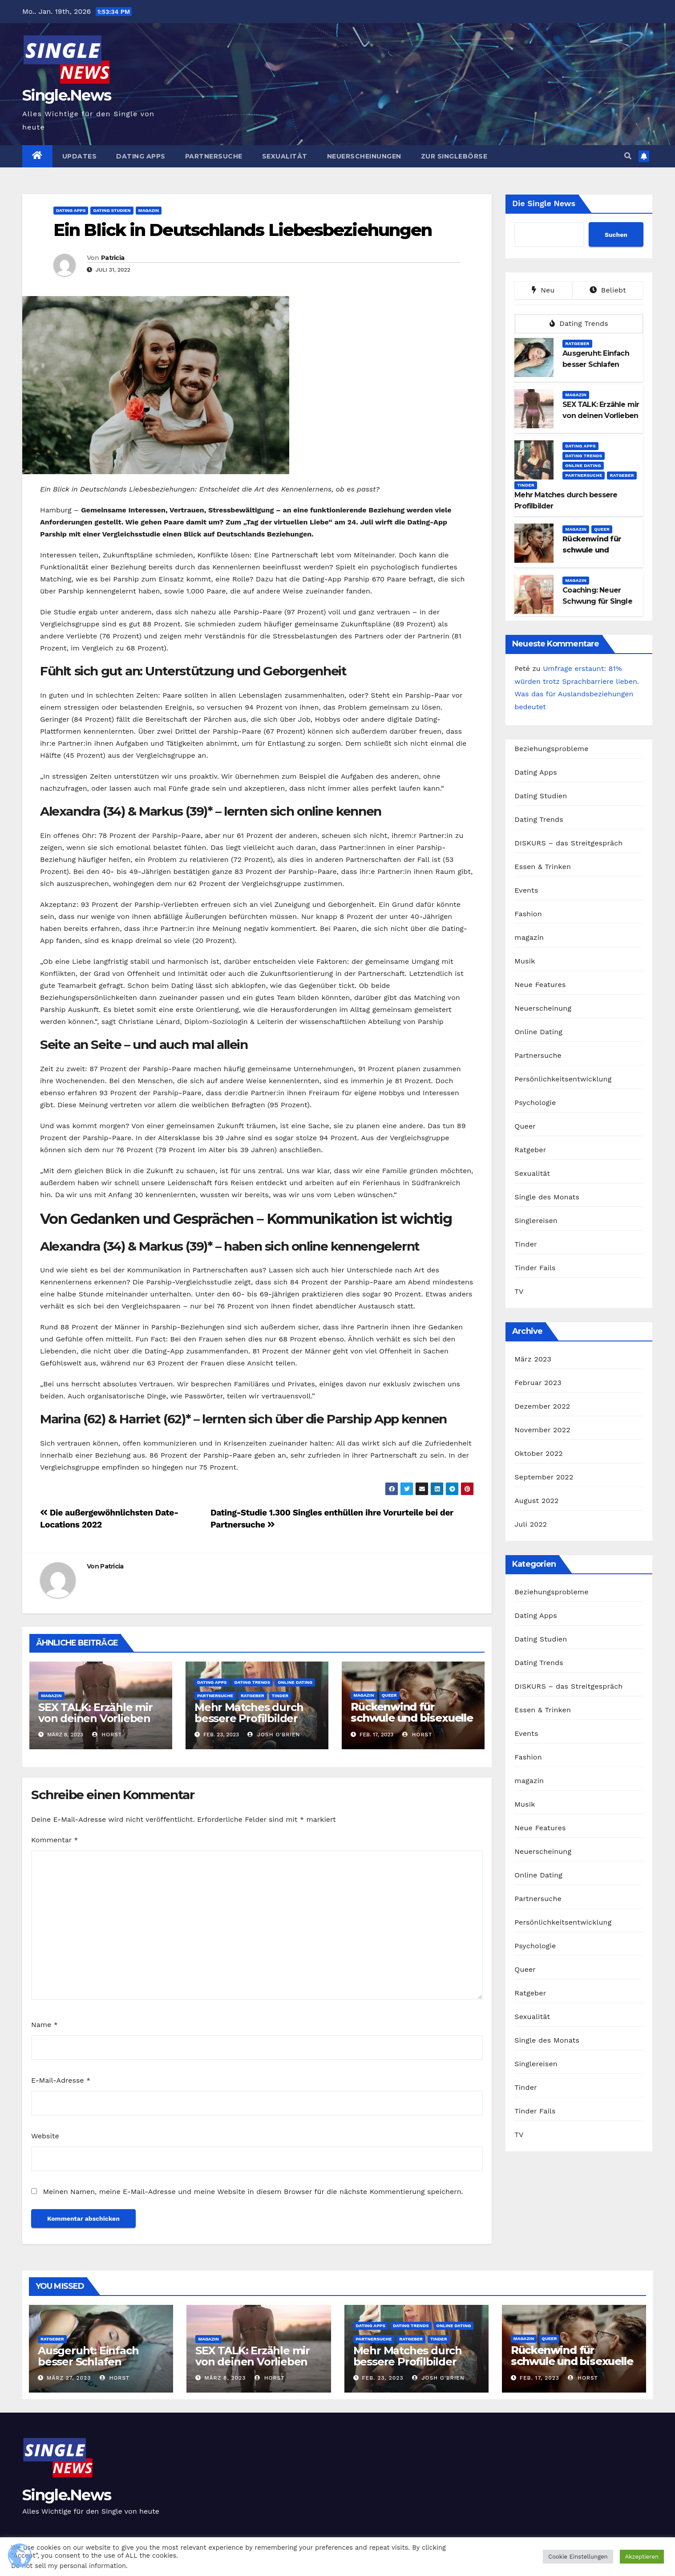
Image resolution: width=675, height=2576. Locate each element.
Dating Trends (252, 1682)
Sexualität (284, 156)
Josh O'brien (273, 1734)
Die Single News (543, 203)
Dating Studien (111, 210)
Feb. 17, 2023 (539, 2378)
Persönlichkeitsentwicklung (562, 1079)
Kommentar (54, 1840)
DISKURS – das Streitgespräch (568, 843)
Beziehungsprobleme (551, 748)
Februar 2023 (538, 1382)
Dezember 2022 (542, 1406)
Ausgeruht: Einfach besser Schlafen (88, 2356)
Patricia (112, 258)
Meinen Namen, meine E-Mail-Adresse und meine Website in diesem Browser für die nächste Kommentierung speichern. (253, 2191)
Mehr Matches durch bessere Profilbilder (248, 1713)
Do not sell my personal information (68, 2566)
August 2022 (536, 1500)
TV (518, 1291)
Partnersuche (214, 156)
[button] (627, 156)
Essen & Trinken (542, 866)
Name (44, 2024)
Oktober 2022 (538, 1453)
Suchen (616, 234)
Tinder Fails (534, 1268)
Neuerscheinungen (364, 156)
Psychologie (535, 1102)
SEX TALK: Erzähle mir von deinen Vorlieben (95, 1713)
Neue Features (540, 984)
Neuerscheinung (542, 1008)
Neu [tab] (543, 290)
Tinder (280, 1695)
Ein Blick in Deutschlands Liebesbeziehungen (242, 229)
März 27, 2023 (69, 2378)
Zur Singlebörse (454, 156)
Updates (79, 156)
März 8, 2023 (225, 2378)
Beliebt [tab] (608, 290)
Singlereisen (536, 1220)
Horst (107, 1734)
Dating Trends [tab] (579, 323)
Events (526, 890)
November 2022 (542, 1430)
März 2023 (532, 1359)
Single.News (66, 95)
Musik (524, 961)
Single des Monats (546, 1197)
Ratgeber (252, 1695)
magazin (148, 210)
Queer (389, 1695)
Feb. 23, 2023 (382, 2378)
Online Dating (295, 1682)
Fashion (528, 914)
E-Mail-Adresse (60, 2080)
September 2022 (543, 1477)
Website (45, 2136)
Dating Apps (141, 156)
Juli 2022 (530, 1524)
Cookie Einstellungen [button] (577, 2556)
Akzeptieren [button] (642, 2556)
